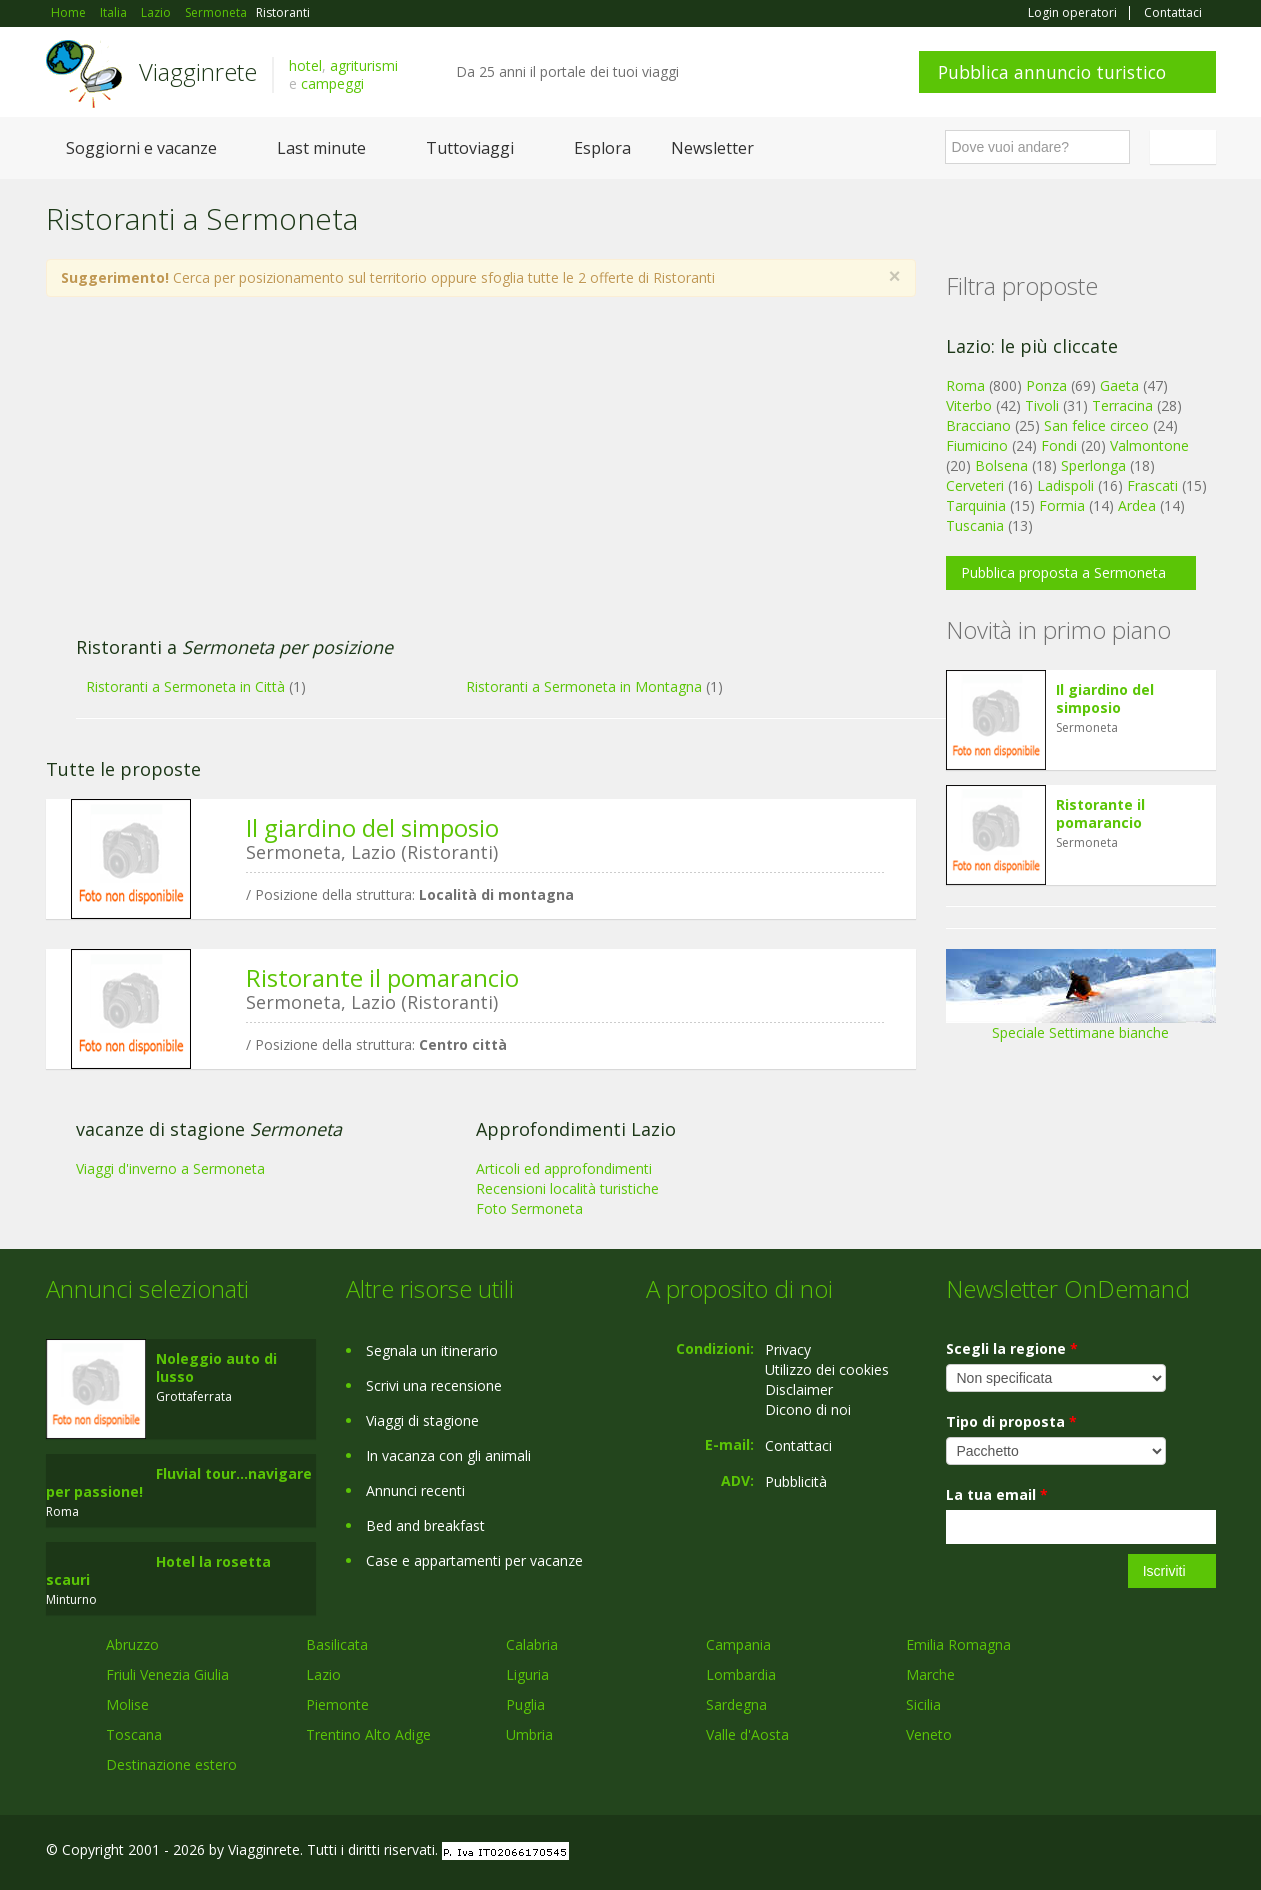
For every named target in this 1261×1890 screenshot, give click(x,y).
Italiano (1186, 147)
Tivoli (1042, 405)
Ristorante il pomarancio (382, 977)
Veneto (929, 1734)
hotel (305, 65)
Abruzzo (132, 1644)
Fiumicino (977, 445)
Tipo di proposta (1011, 1421)
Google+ (1108, 1852)
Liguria (527, 1674)
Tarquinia (976, 505)
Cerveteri (975, 485)
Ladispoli (1065, 485)
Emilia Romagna (958, 1644)
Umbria (529, 1734)
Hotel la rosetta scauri (158, 1570)
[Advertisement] (461, 477)
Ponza (1046, 385)
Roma (965, 385)
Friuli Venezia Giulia (167, 1674)
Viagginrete (198, 71)
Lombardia (741, 1674)
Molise (127, 1704)
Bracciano (978, 425)
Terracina (1122, 405)
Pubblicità (796, 1481)
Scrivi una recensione (434, 1385)
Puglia (525, 1704)
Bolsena (1001, 465)
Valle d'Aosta (747, 1734)
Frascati (1152, 485)
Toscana (134, 1734)
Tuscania (975, 525)
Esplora (602, 148)
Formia (1062, 505)
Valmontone (1149, 445)
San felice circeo (1096, 425)
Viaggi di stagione (422, 1420)
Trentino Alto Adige (368, 1734)
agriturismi (364, 65)
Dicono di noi (808, 1409)
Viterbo (969, 405)
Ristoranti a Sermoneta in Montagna (584, 686)
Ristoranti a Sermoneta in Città (185, 686)
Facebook (1065, 1852)
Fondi (1059, 445)
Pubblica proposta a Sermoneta (1063, 572)
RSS (1205, 1852)
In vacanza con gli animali (448, 1455)
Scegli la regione (1012, 1348)
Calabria (532, 1644)
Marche (930, 1674)
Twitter (1158, 1852)
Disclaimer (799, 1389)
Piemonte (337, 1704)
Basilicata (337, 1644)
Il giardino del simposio (372, 827)
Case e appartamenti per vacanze (474, 1560)
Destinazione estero (171, 1764)
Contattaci (1173, 13)
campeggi (332, 83)
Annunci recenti (415, 1490)
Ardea (1137, 505)
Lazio (323, 1674)
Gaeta (1119, 385)
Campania (738, 1644)
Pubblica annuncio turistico (1052, 72)
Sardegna (736, 1704)
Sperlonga (1093, 465)
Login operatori (1072, 13)
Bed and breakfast (425, 1525)
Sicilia (923, 1704)
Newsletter (712, 148)
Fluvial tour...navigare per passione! (179, 1482)
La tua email (997, 1494)
